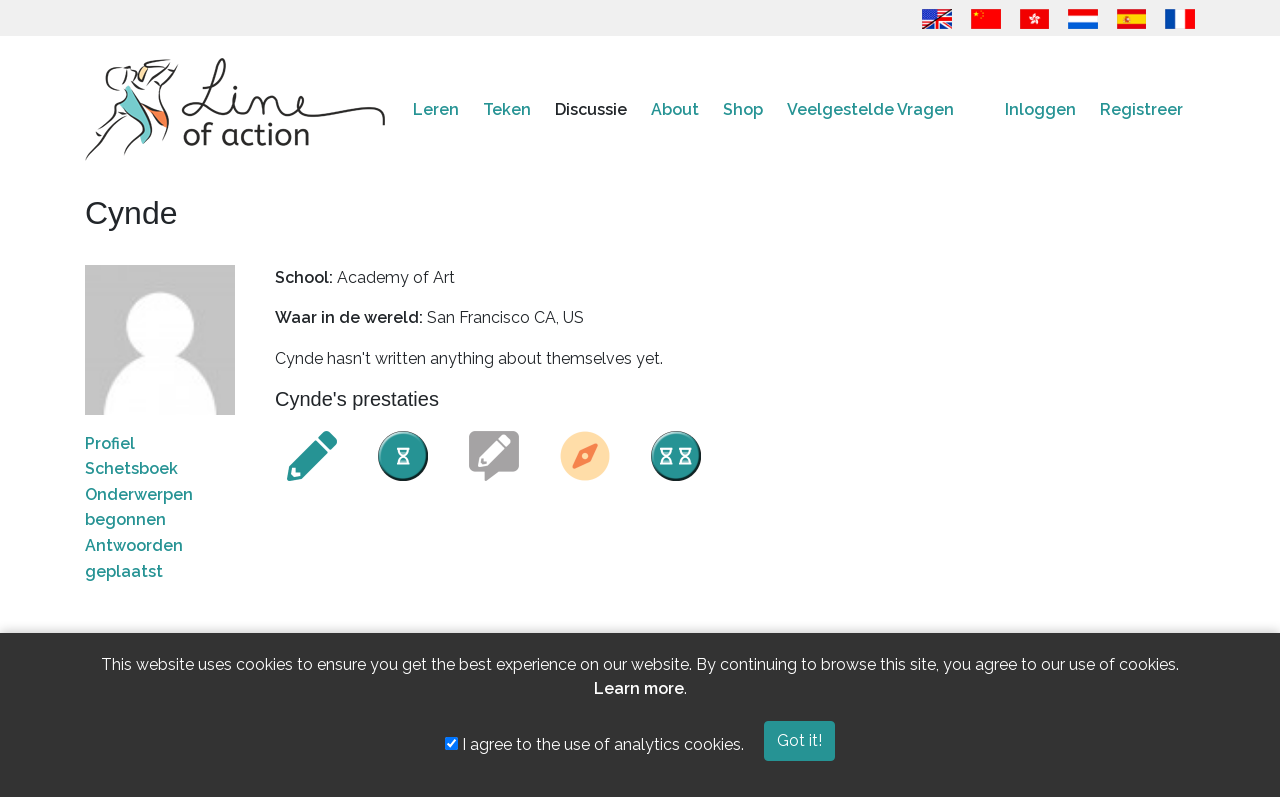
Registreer (1141, 109)
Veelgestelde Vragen (870, 109)
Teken (507, 109)
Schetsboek (131, 468)
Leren (436, 109)
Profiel (110, 443)
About (675, 109)
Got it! (799, 740)
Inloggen (1040, 109)
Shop (743, 109)
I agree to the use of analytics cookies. (594, 744)
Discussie (591, 109)
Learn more (639, 688)
